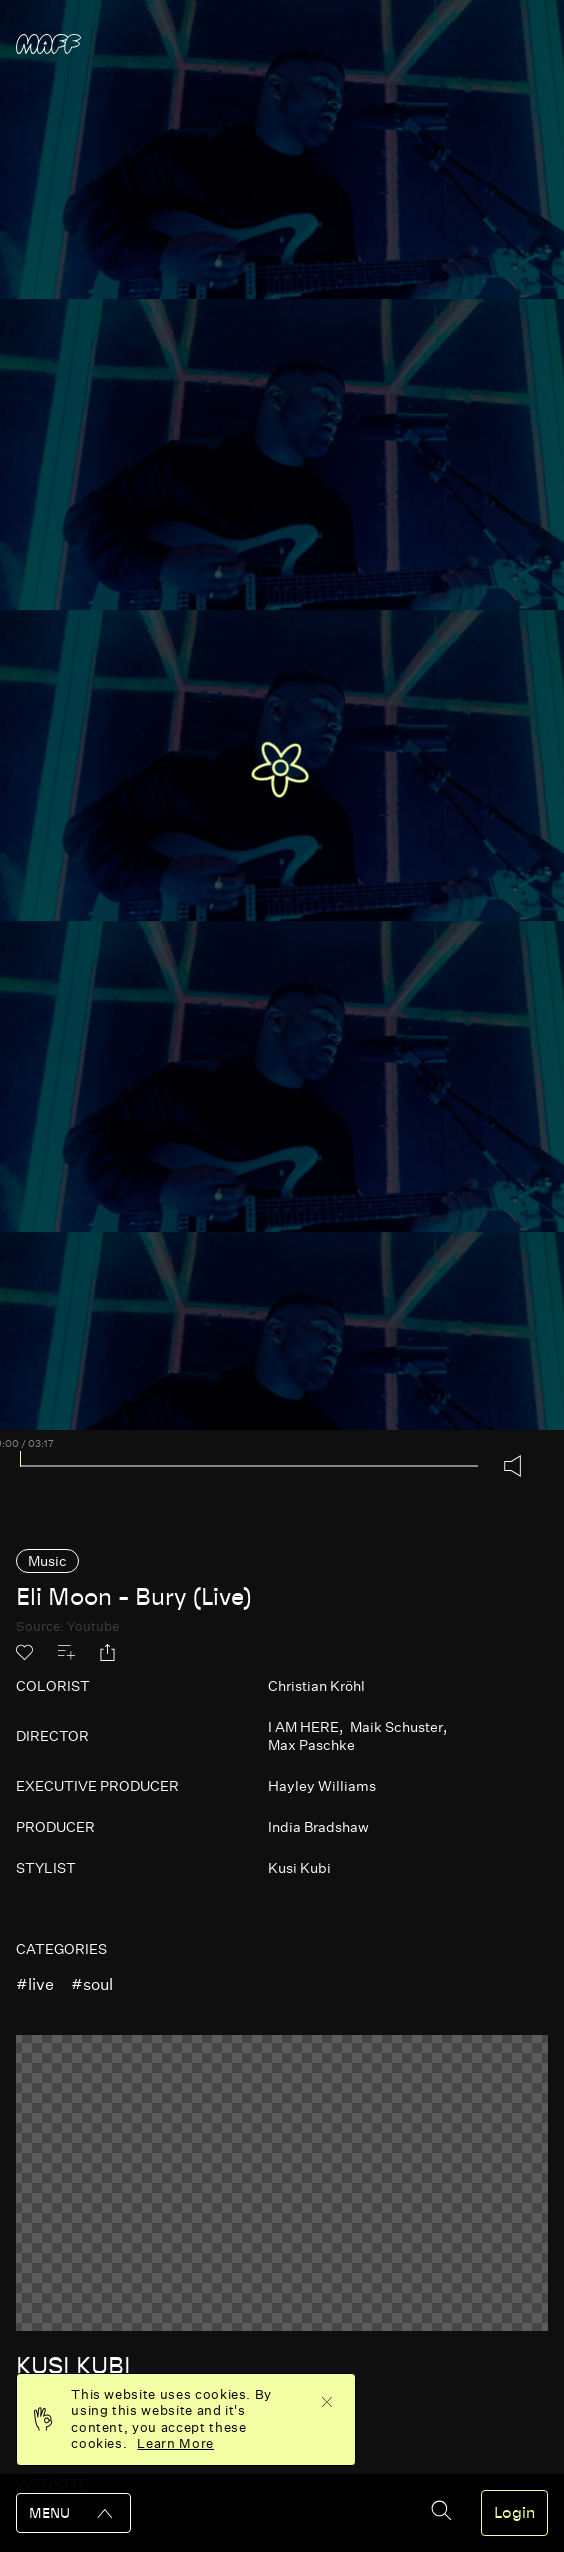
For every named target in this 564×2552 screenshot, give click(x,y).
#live (35, 1984)
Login (514, 2513)
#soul (92, 1984)
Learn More (175, 2443)
